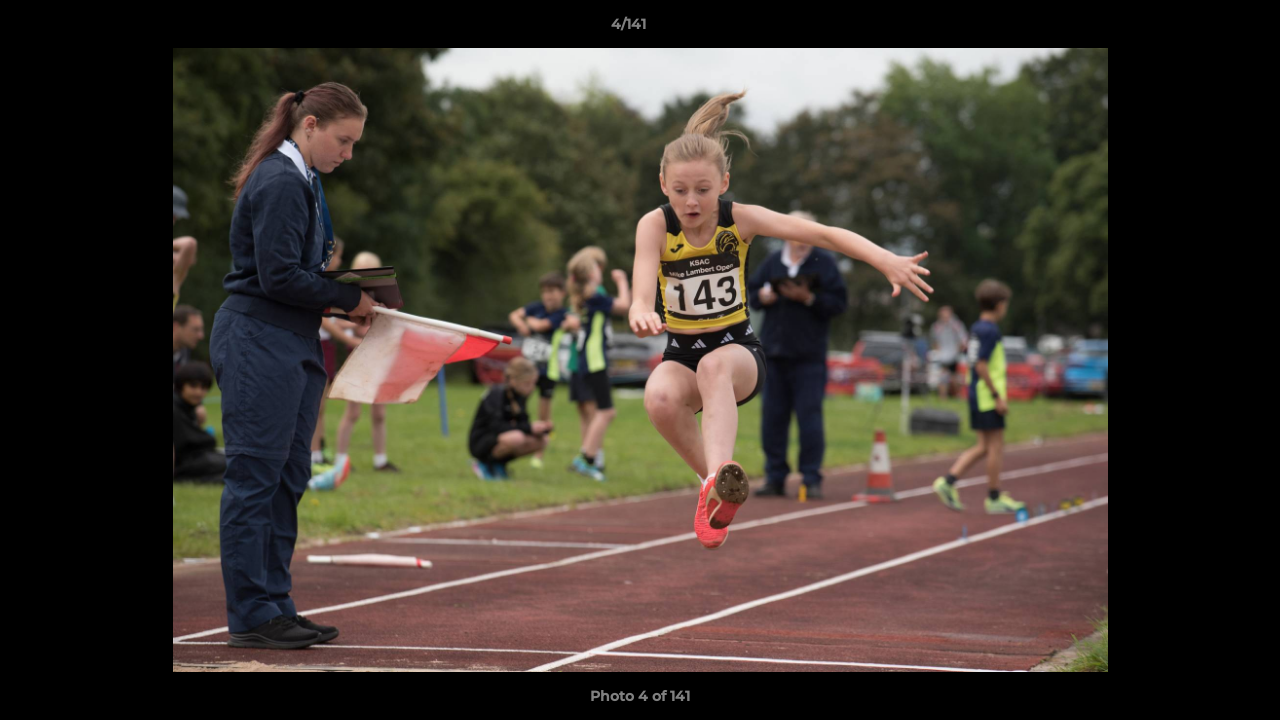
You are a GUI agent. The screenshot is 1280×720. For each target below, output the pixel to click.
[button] (1196, 29)
